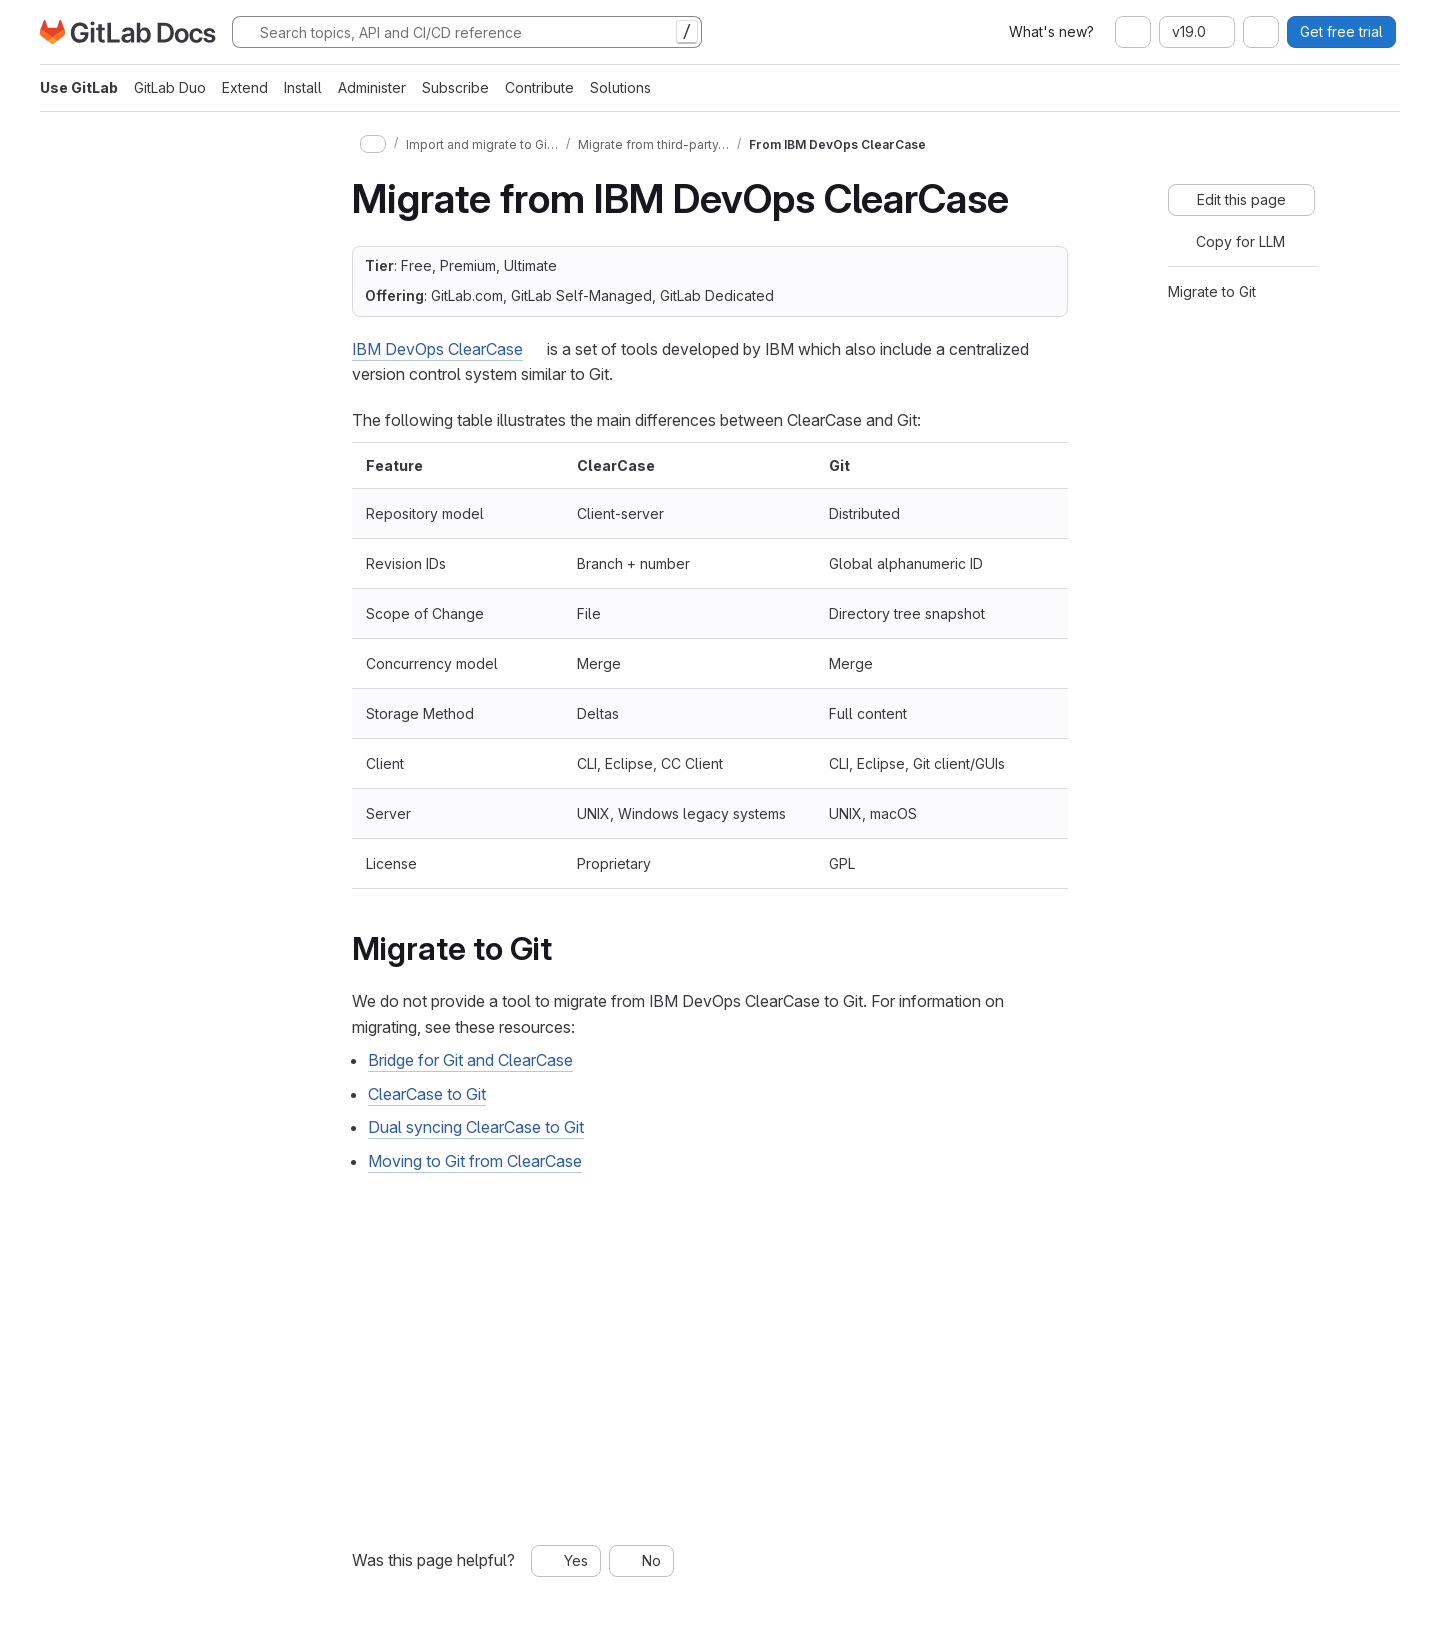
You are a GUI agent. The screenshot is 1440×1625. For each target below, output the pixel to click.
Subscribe (455, 87)
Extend (245, 87)
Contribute (539, 87)
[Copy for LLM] (1230, 242)
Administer (372, 87)
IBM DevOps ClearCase (437, 349)
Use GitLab (79, 87)
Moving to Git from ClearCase (475, 1161)
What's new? (1051, 31)
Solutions (620, 87)
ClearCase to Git (427, 1094)
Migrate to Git (1212, 291)
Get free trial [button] (1341, 31)
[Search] (467, 32)
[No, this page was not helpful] (641, 1561)
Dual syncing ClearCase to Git (476, 1127)
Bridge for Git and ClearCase (470, 1060)
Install (303, 87)
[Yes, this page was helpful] (566, 1561)
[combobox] (1133, 32)
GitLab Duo (170, 87)
